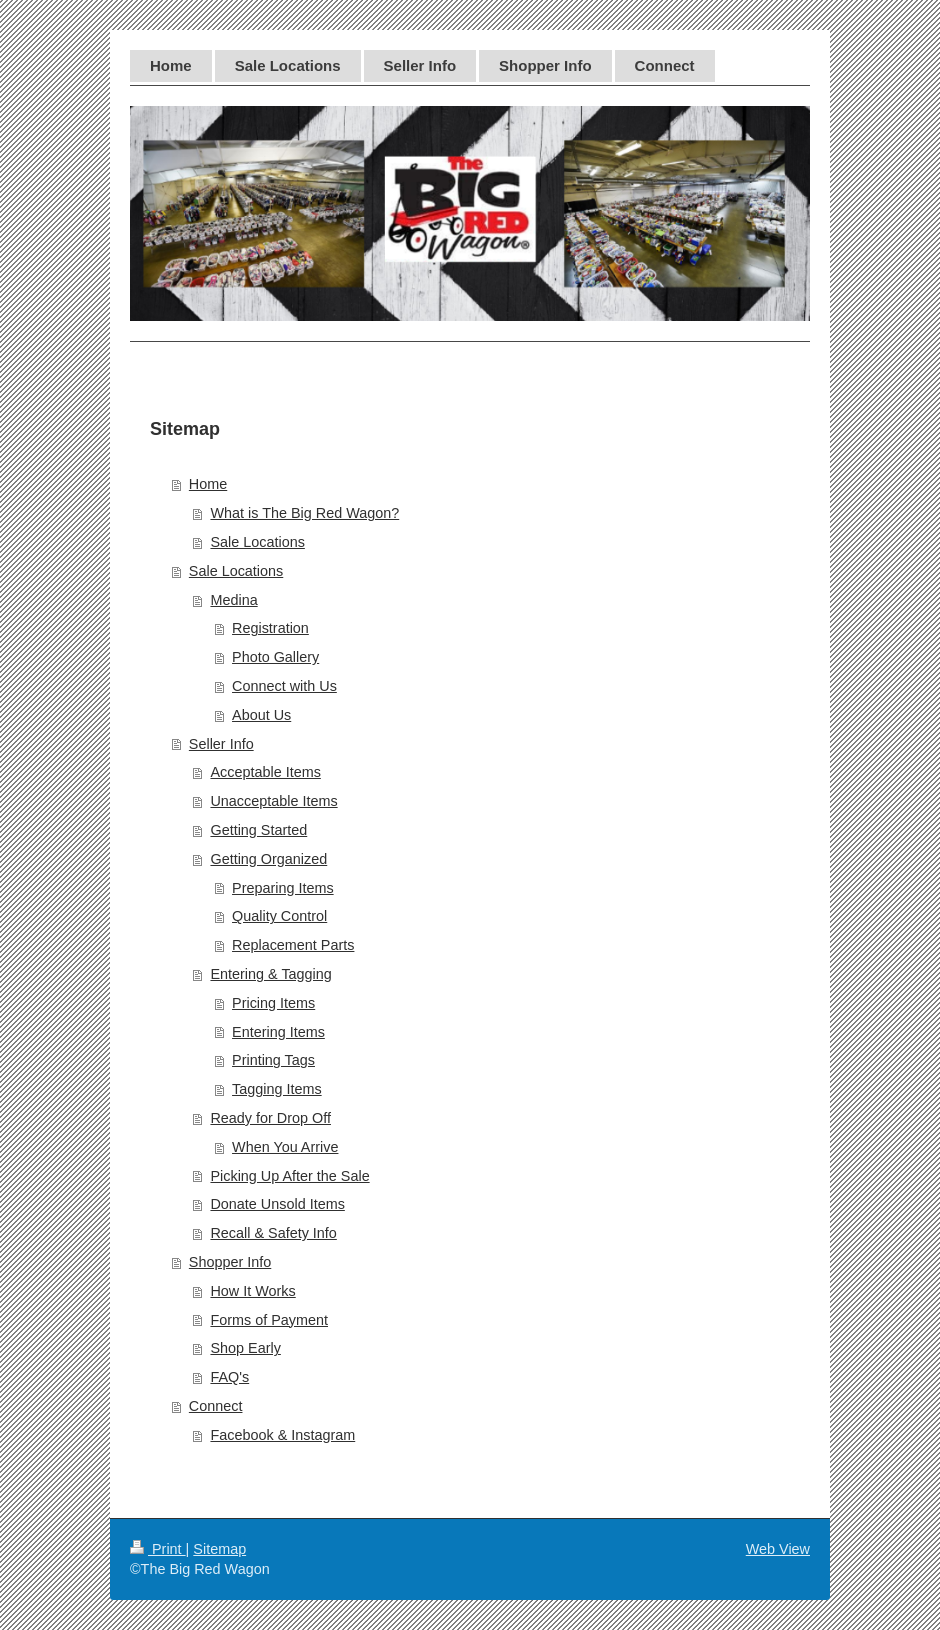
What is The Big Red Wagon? (304, 513)
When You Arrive (285, 1147)
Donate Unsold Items (277, 1204)
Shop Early (245, 1348)
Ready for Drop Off (270, 1118)
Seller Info (221, 744)
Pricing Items (273, 1003)
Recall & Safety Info (273, 1233)
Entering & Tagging (270, 974)
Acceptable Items (265, 772)
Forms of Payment (269, 1320)
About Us (261, 715)
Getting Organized (268, 859)
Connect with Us (284, 686)
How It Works (252, 1291)
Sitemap (219, 1549)
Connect (216, 1406)
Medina (233, 600)
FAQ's (229, 1377)
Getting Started (258, 830)
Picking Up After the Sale (289, 1176)
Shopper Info (230, 1262)
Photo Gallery (275, 657)
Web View (778, 1549)
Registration (270, 628)
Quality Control (279, 916)
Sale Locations (257, 542)
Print (158, 1549)
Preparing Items (283, 888)
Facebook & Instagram (282, 1435)
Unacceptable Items (273, 801)
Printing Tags (273, 1060)
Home (208, 484)
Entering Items (278, 1032)
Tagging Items (277, 1089)
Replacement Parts (293, 945)
